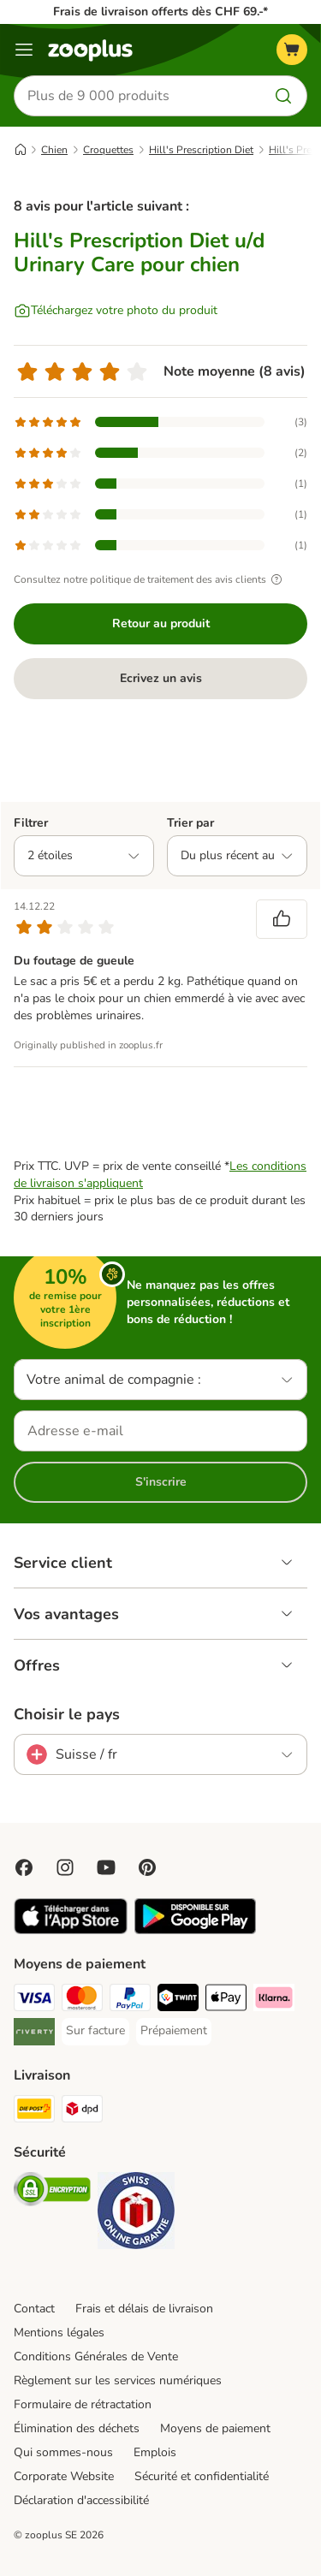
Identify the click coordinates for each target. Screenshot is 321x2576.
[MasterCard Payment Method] (82, 2000)
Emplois (155, 2452)
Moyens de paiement (215, 2428)
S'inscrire (161, 1482)
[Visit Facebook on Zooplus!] (24, 1867)
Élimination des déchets (77, 2428)
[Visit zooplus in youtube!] (106, 1867)
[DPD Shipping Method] (82, 2111)
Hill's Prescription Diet (201, 150)
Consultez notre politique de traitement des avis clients (150, 579)
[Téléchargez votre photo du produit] (115, 310)
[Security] (52, 2191)
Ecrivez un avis (161, 678)
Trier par (190, 823)
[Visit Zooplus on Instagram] (65, 1867)
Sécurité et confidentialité (201, 2476)
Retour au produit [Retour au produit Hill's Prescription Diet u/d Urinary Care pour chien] (161, 623)
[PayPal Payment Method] (130, 2000)
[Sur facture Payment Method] (95, 2030)
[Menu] (24, 50)
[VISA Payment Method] (34, 2000)
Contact (34, 2308)
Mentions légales (59, 2332)
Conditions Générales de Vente (96, 2356)
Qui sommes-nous (63, 2452)
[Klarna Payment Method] (273, 2000)
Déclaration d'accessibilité (81, 2500)
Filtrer (31, 823)
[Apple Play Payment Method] (226, 2000)
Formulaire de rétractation (83, 2404)
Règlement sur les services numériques (118, 2380)
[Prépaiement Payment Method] (173, 2030)
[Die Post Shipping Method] (34, 2111)
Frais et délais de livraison (144, 2308)
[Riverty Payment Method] (34, 2034)
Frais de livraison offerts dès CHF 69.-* (160, 11)
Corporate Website (64, 2476)
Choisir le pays (67, 1714)
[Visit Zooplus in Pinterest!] (147, 1867)
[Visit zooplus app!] (71, 1930)
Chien (54, 150)
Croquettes (108, 150)
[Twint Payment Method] (178, 2000)
